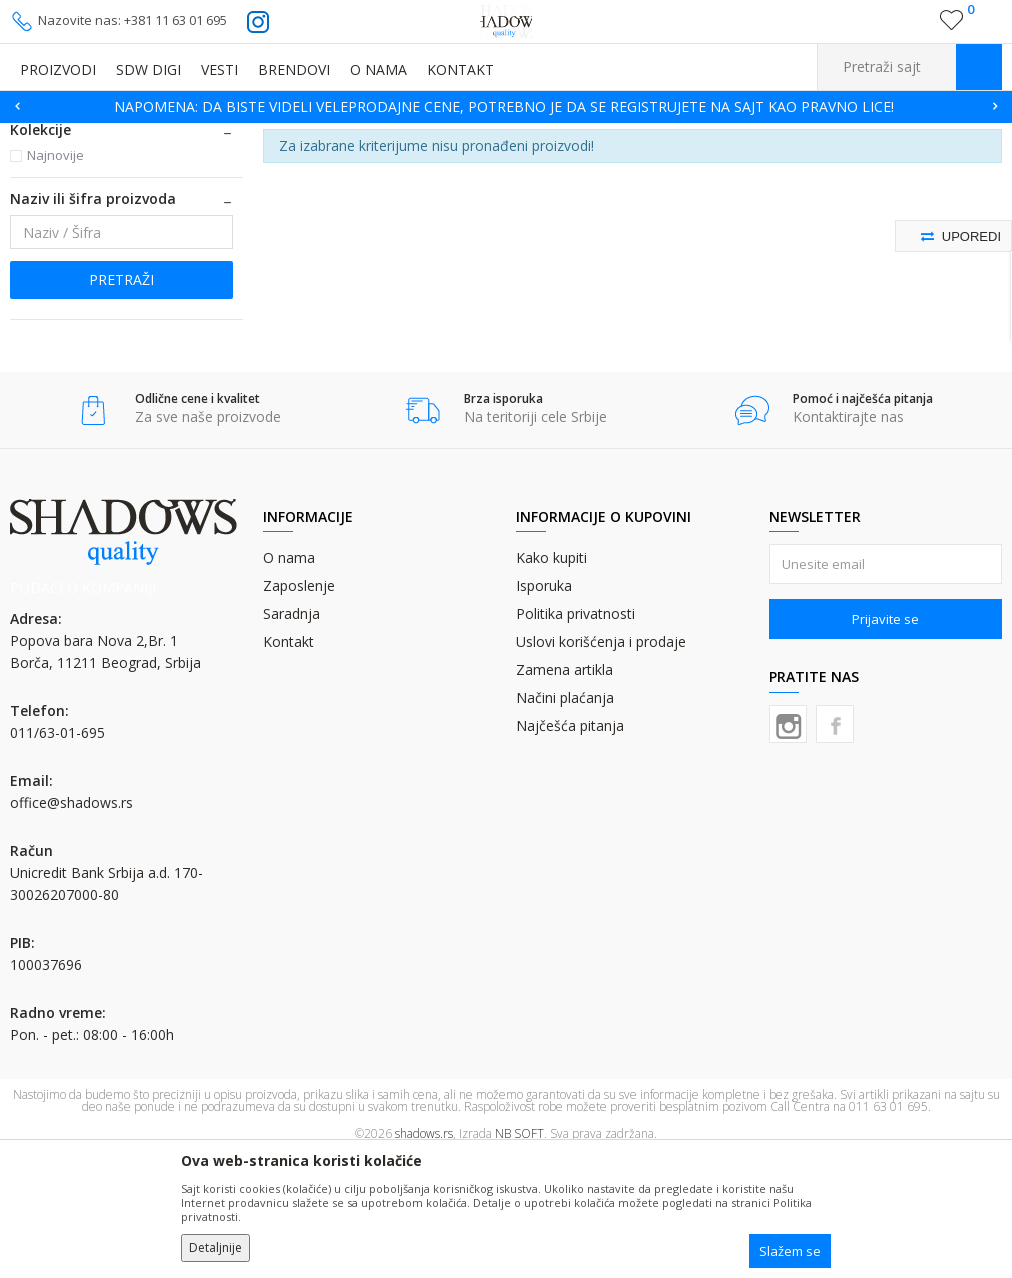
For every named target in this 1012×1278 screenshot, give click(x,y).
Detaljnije (215, 1247)
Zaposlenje (299, 708)
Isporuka (544, 708)
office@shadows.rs (71, 925)
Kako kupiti (551, 680)
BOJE (164, 135)
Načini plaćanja (565, 820)
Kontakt (288, 764)
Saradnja (291, 736)
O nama (289, 680)
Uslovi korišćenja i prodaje (601, 764)
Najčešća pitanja (570, 848)
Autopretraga (750, 165)
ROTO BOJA (225, 135)
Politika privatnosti (575, 736)
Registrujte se (909, 28)
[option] (506, 107)
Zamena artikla (564, 792)
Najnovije (55, 278)
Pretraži (121, 402)
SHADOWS (39, 135)
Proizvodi (110, 135)
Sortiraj (839, 165)
